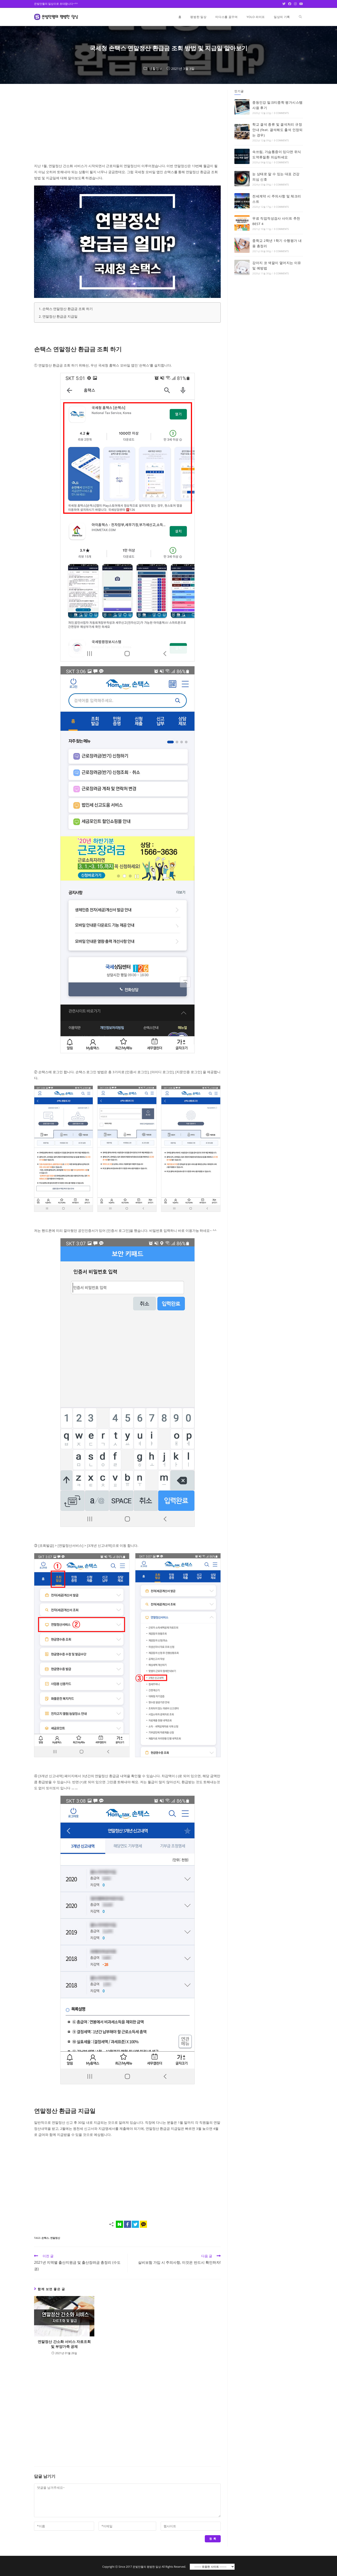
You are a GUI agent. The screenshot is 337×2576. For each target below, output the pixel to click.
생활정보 (155, 68)
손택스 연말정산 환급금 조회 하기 (67, 308)
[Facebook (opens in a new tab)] (290, 4)
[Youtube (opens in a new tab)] (300, 4)
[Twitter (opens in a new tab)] (284, 4)
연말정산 (55, 2238)
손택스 (45, 2238)
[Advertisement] (127, 123)
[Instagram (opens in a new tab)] (295, 4)
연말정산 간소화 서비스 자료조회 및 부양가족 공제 (64, 2344)
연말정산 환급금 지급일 (60, 316)
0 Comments (281, 113)
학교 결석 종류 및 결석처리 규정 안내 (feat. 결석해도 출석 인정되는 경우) (277, 129)
